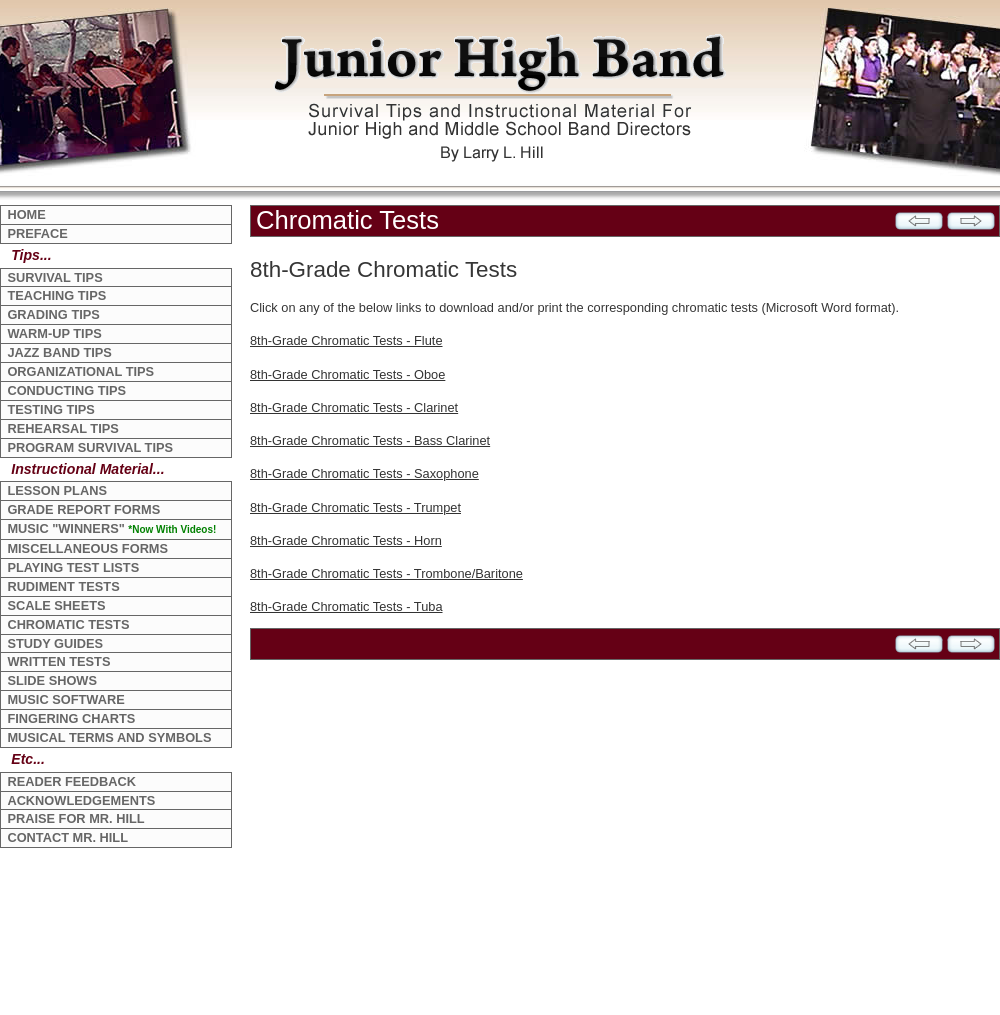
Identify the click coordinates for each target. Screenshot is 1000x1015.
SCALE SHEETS (56, 605)
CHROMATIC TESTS (68, 624)
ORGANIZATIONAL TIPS (80, 371)
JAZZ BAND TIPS (59, 352)
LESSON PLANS (57, 490)
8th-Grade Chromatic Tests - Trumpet (355, 507)
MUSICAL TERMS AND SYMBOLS (109, 737)
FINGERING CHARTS (71, 718)
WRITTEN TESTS (58, 661)
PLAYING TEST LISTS (73, 567)
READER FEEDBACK (71, 781)
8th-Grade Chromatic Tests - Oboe (347, 374)
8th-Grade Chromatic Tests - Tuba (346, 606)
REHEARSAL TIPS (62, 428)
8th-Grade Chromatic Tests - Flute (346, 340)
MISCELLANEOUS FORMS (87, 548)
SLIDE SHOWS (52, 680)
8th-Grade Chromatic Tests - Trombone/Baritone (386, 573)
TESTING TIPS (50, 409)
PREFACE (37, 233)
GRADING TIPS (53, 314)
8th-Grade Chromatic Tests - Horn (346, 540)
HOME (26, 214)
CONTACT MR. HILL (67, 837)
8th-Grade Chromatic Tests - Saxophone (364, 473)
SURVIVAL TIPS (54, 277)
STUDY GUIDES (55, 643)
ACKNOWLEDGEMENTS (81, 800)
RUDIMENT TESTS (63, 586)
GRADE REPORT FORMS (83, 509)
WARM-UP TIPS (54, 333)
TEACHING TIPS (56, 295)
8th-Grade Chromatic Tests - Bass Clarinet (370, 440)
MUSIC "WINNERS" (111, 528)
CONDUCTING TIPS (66, 390)
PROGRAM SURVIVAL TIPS (90, 447)
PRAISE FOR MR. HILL (75, 818)
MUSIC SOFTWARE (65, 699)
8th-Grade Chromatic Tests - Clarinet (354, 407)
